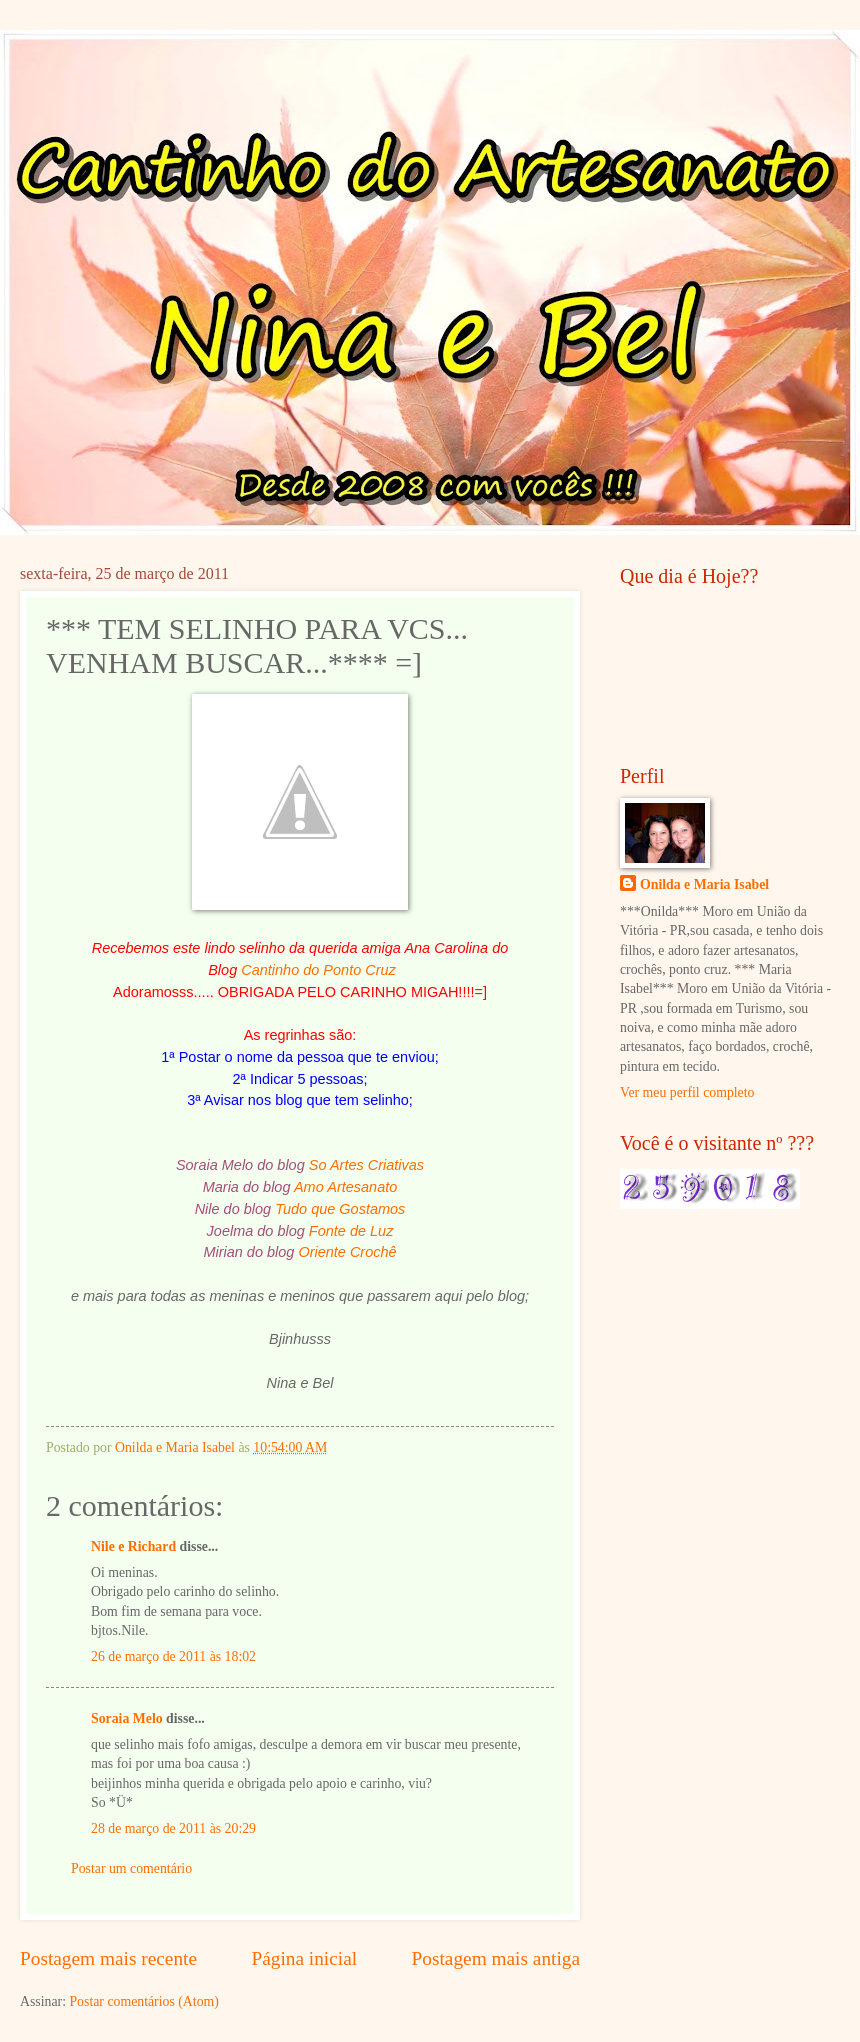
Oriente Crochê (347, 1252)
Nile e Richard (133, 1546)
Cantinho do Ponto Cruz (318, 970)
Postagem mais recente (108, 1958)
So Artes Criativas (366, 1165)
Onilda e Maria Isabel (704, 884)
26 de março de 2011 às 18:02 (173, 1656)
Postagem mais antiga (496, 1958)
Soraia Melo (127, 1718)
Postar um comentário (131, 1868)
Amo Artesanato (345, 1187)
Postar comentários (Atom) (143, 2001)
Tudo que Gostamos (340, 1209)
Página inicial (304, 1958)
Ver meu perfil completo (687, 1092)
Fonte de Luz (351, 1231)
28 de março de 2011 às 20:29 (173, 1828)
